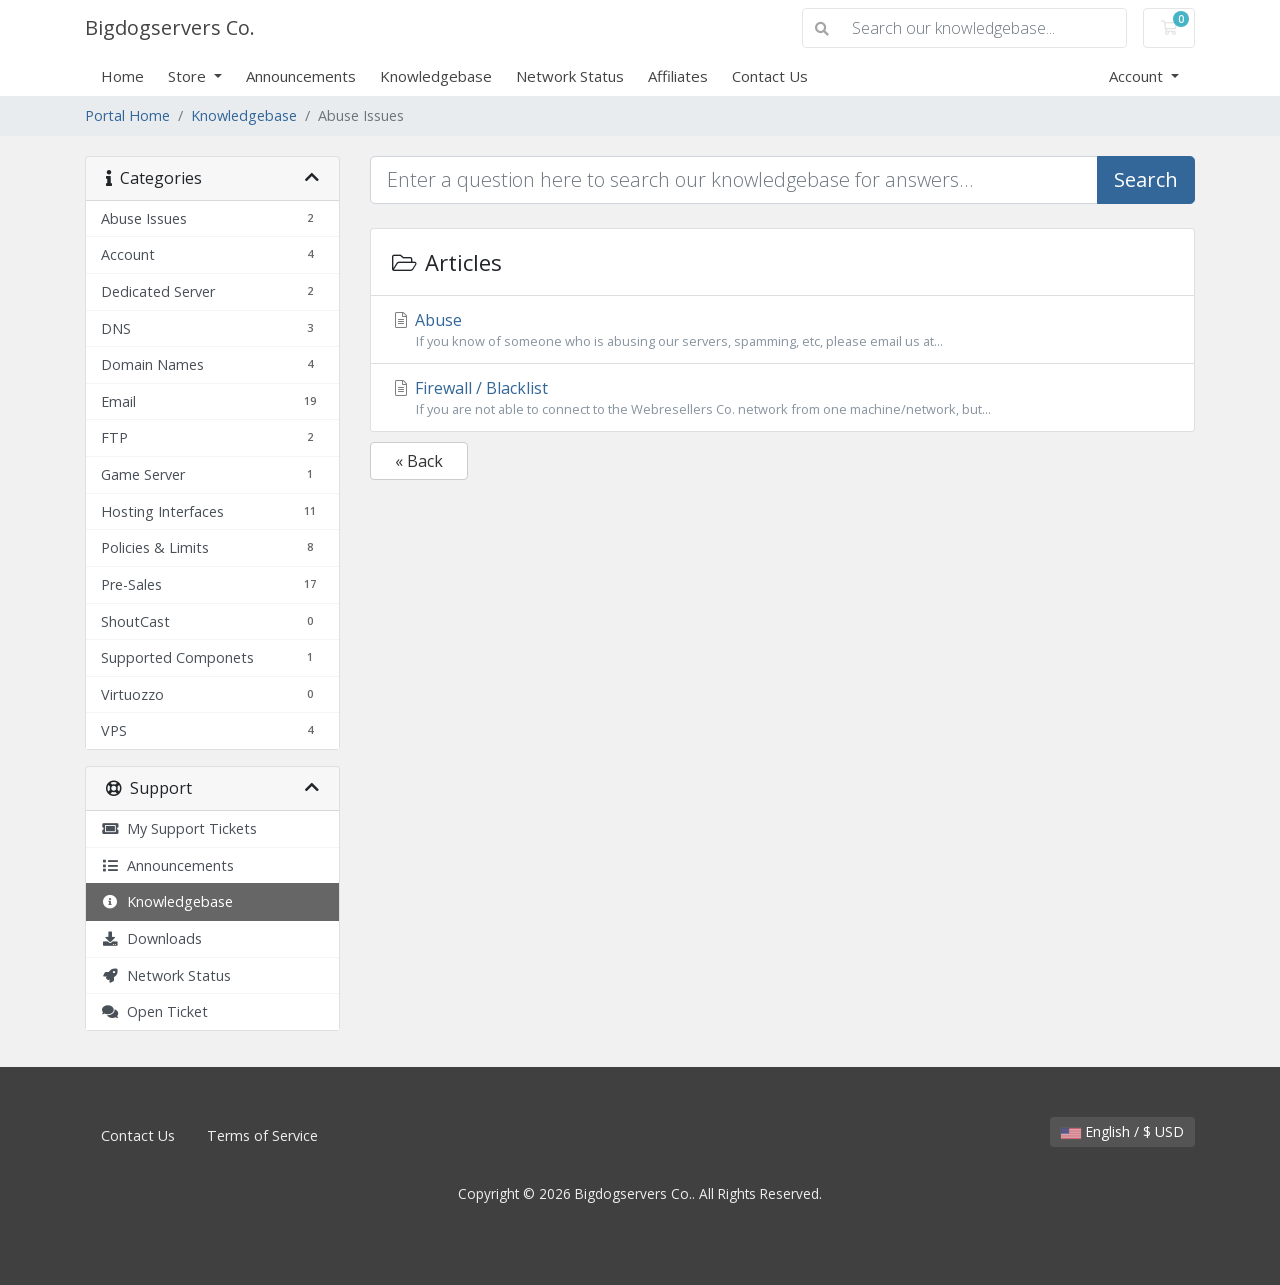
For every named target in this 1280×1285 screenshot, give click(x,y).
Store (189, 76)
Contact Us (770, 76)
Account (1138, 76)
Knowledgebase (436, 76)
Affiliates (678, 76)
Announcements (301, 76)
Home (122, 76)
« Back (419, 461)
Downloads (151, 938)
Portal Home (127, 115)
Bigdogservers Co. (170, 27)
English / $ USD (1122, 1131)
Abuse (782, 330)
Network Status (570, 76)
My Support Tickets (179, 828)
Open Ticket (154, 1011)
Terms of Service (262, 1135)
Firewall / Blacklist (782, 398)
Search (1146, 179)
